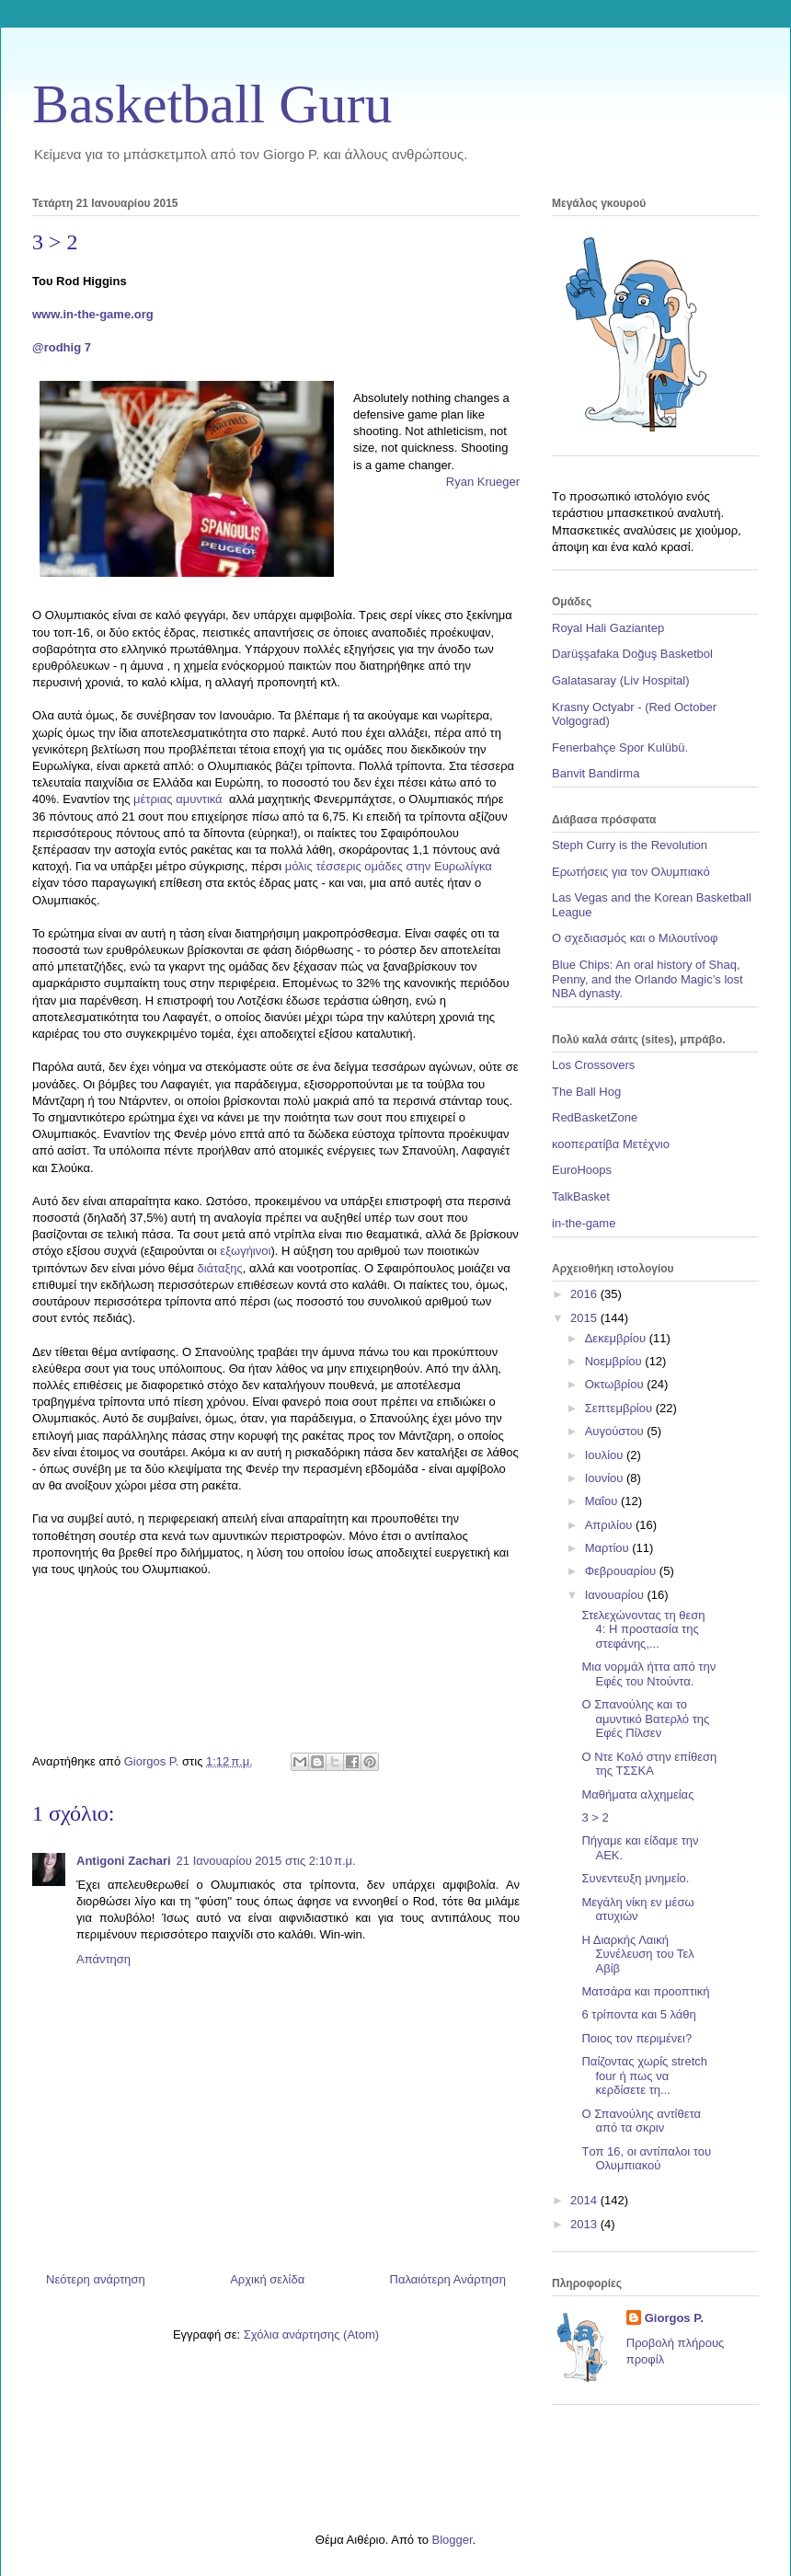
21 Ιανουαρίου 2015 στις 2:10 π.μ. (266, 1861)
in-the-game (583, 1223)
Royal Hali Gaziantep (608, 628)
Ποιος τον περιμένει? (636, 2038)
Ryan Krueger (483, 482)
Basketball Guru (212, 104)
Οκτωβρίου (616, 1384)
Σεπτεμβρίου (620, 1408)
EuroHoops (582, 1170)
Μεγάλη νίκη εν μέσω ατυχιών (637, 1909)
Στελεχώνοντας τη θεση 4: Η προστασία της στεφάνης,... (643, 1629)
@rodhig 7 (61, 347)
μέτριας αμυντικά (181, 799)
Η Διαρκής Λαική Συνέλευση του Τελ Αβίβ (637, 1954)
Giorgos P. (674, 2318)
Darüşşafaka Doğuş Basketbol (632, 654)
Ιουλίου (605, 1455)
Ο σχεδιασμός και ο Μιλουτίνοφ (634, 938)
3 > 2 (594, 1817)
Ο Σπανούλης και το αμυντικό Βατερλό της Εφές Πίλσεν (645, 1718)
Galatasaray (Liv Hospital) (621, 680)
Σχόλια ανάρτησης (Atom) (311, 2334)
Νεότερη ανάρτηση (95, 2279)
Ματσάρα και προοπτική (645, 1991)
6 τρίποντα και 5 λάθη (638, 2014)
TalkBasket (581, 1196)
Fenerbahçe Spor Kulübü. (620, 747)
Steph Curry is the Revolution (629, 845)
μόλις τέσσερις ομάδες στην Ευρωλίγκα (388, 866)
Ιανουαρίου (616, 1595)
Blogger (451, 2540)
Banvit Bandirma (595, 773)
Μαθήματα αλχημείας (637, 1794)
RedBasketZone (594, 1117)
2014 (585, 2200)
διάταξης (219, 1268)
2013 (585, 2224)
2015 (585, 1318)
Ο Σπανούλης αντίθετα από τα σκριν (640, 2121)
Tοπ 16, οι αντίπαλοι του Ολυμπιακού (646, 2159)
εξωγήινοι (245, 1251)
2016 (585, 1294)
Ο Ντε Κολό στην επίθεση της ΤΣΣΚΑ (648, 1764)
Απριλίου (610, 1525)
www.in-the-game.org (93, 314)
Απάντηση (103, 1959)
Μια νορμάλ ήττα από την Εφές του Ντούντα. (648, 1674)
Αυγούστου (616, 1431)
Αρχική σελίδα (267, 2279)
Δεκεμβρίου (617, 1338)
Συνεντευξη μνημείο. (635, 1878)
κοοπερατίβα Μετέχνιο (611, 1144)
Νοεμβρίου (615, 1361)
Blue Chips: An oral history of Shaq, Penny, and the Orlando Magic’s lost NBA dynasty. (647, 979)
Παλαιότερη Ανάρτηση (448, 2279)
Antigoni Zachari (123, 1861)
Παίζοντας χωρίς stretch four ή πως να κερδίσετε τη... (644, 2075)
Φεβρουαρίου (622, 1571)
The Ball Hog (586, 1091)
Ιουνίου (605, 1478)
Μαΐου (603, 1501)
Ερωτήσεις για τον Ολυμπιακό (631, 872)
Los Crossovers (593, 1065)
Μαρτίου (609, 1548)
